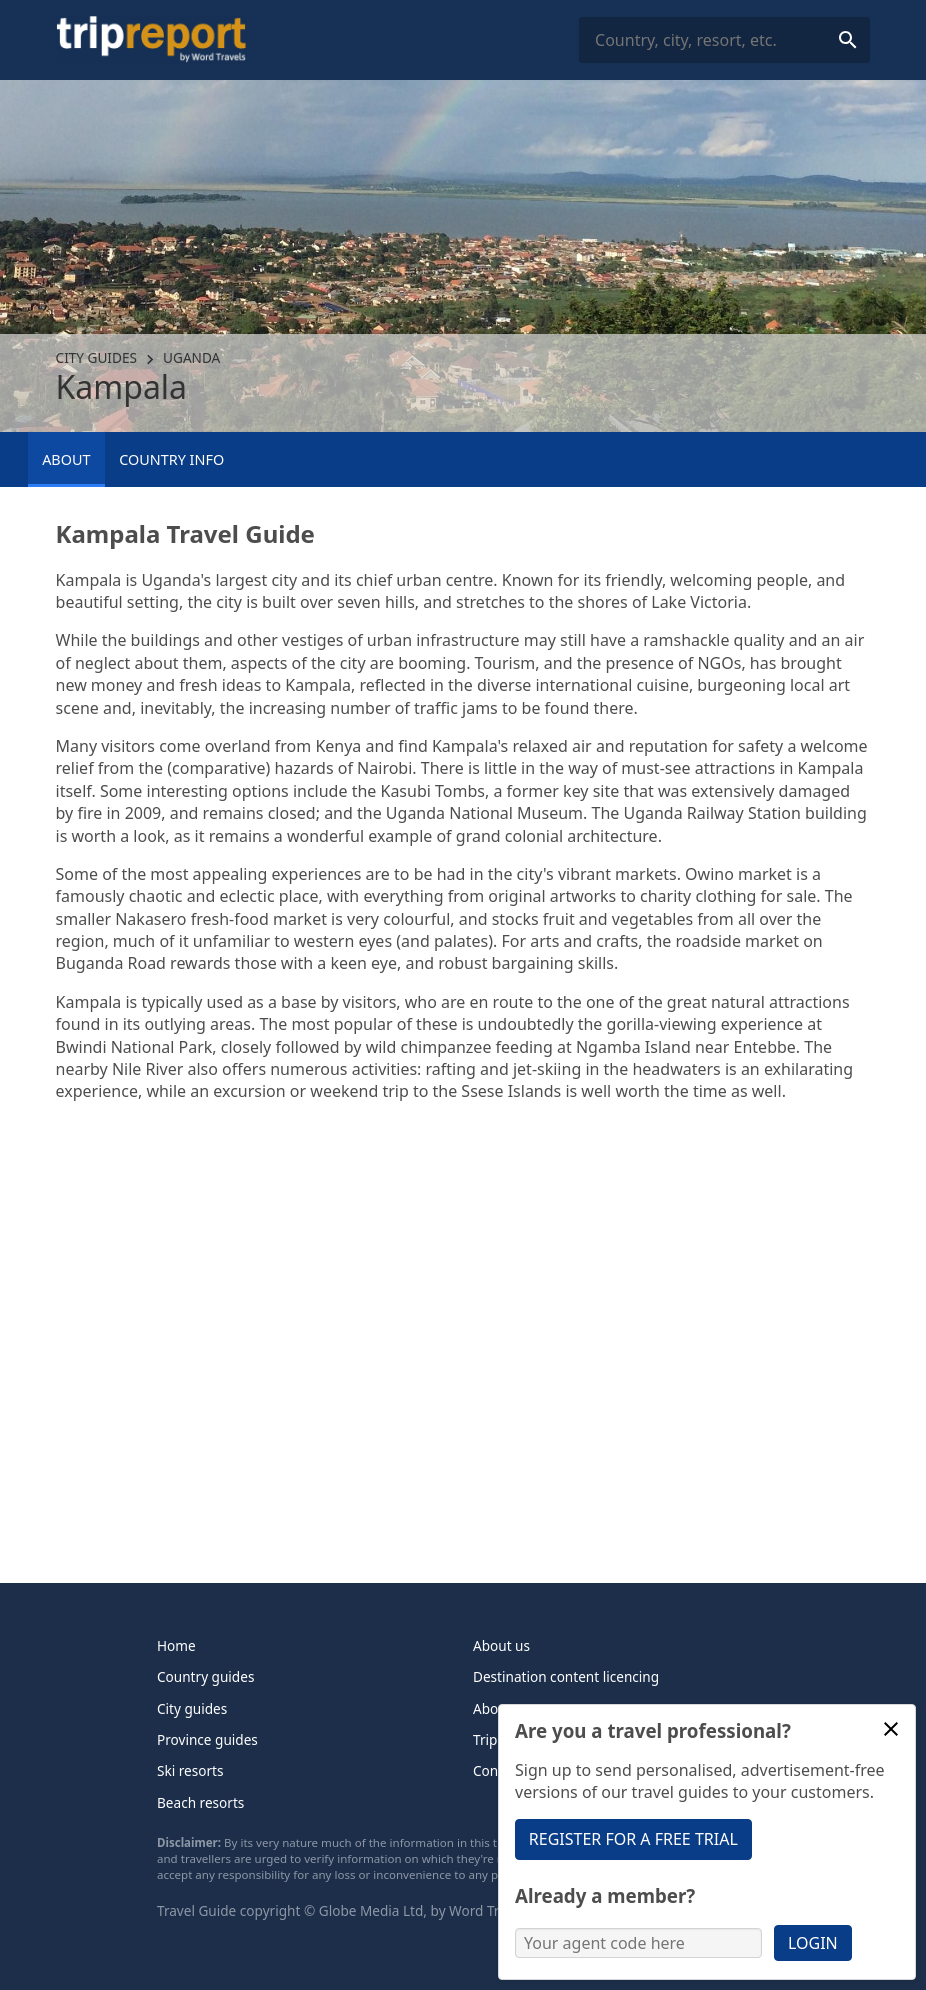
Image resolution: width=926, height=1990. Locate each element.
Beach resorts (200, 1802)
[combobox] (724, 40)
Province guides (207, 1739)
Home (176, 1645)
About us (501, 1645)
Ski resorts (190, 1770)
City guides (96, 357)
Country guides (205, 1676)
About (66, 459)
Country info (171, 459)
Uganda (191, 357)
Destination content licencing (566, 1676)
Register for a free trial (633, 1839)
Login (813, 1943)
